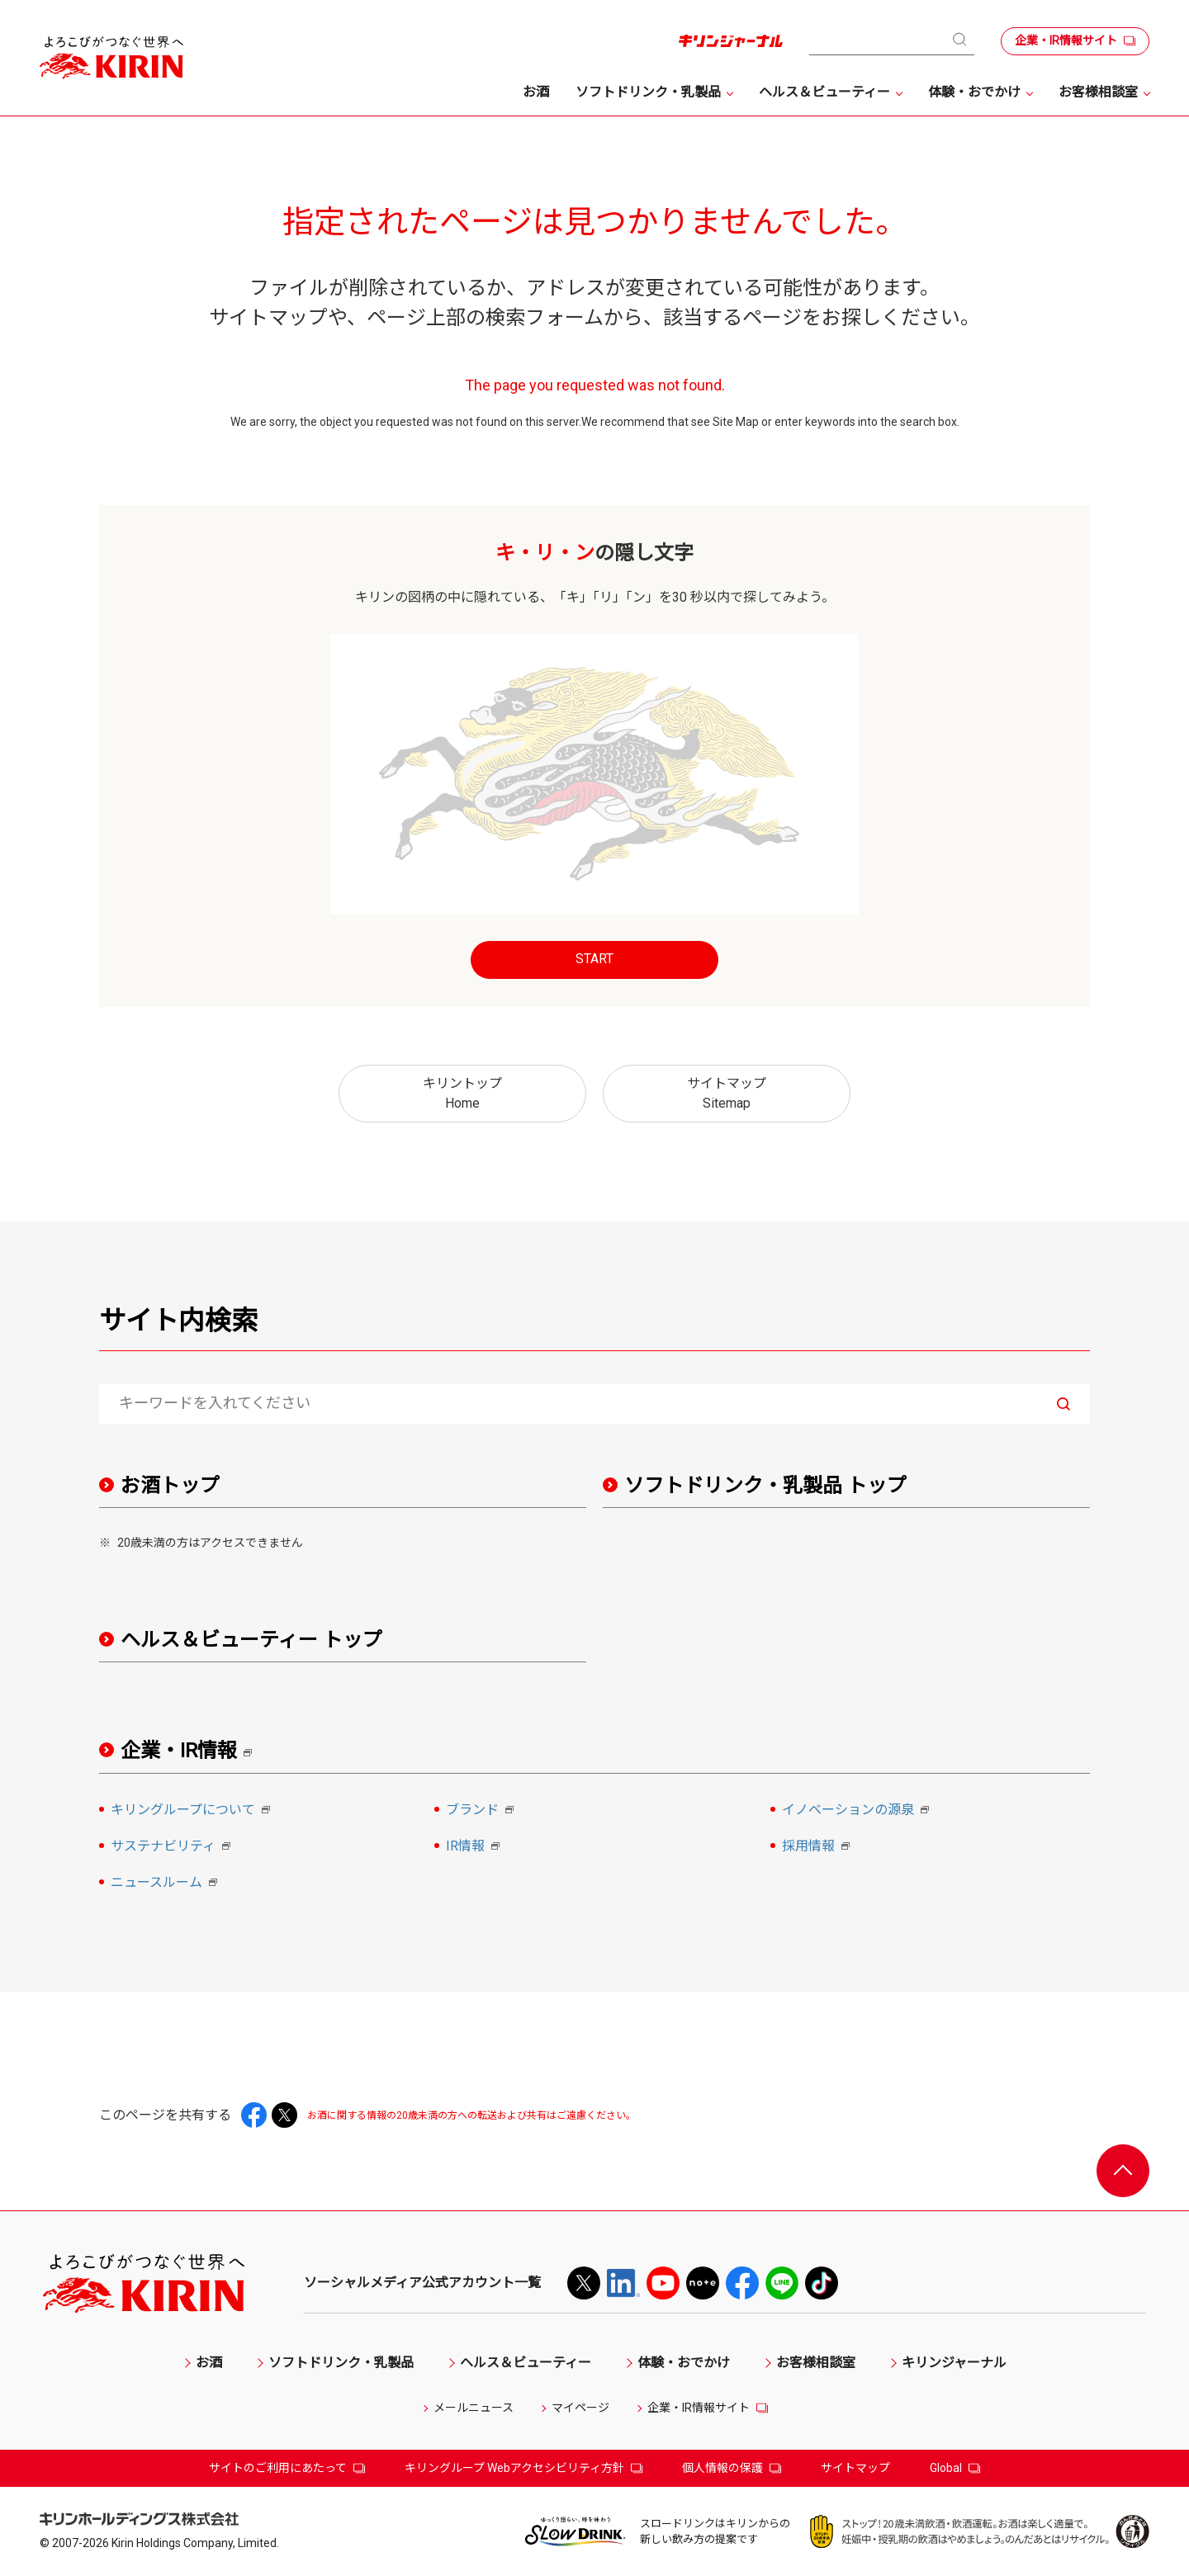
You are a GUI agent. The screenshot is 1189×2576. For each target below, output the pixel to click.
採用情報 (818, 1847)
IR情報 (475, 1847)
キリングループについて (193, 1811)
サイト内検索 (178, 1320)
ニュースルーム (166, 1883)
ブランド (482, 1811)
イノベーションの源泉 (858, 1811)
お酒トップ (170, 1485)
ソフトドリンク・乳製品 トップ (765, 1485)
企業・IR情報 (192, 1751)
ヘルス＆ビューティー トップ (251, 1640)
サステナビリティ (173, 1847)
